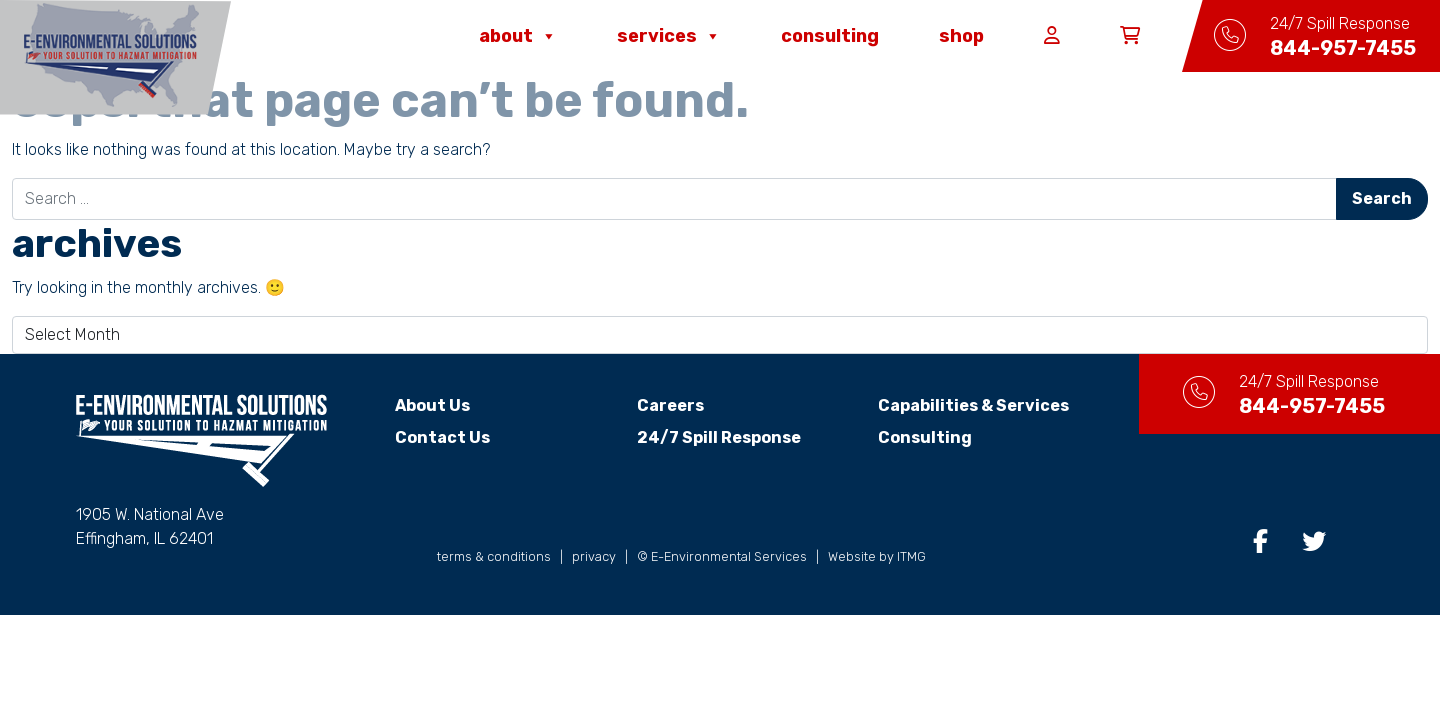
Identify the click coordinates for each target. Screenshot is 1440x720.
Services (669, 36)
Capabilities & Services (973, 405)
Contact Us (442, 437)
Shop (961, 36)
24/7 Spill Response (719, 437)
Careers (670, 405)
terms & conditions (494, 556)
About (518, 36)
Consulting (830, 36)
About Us (432, 405)
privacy (594, 556)
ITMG (911, 556)
